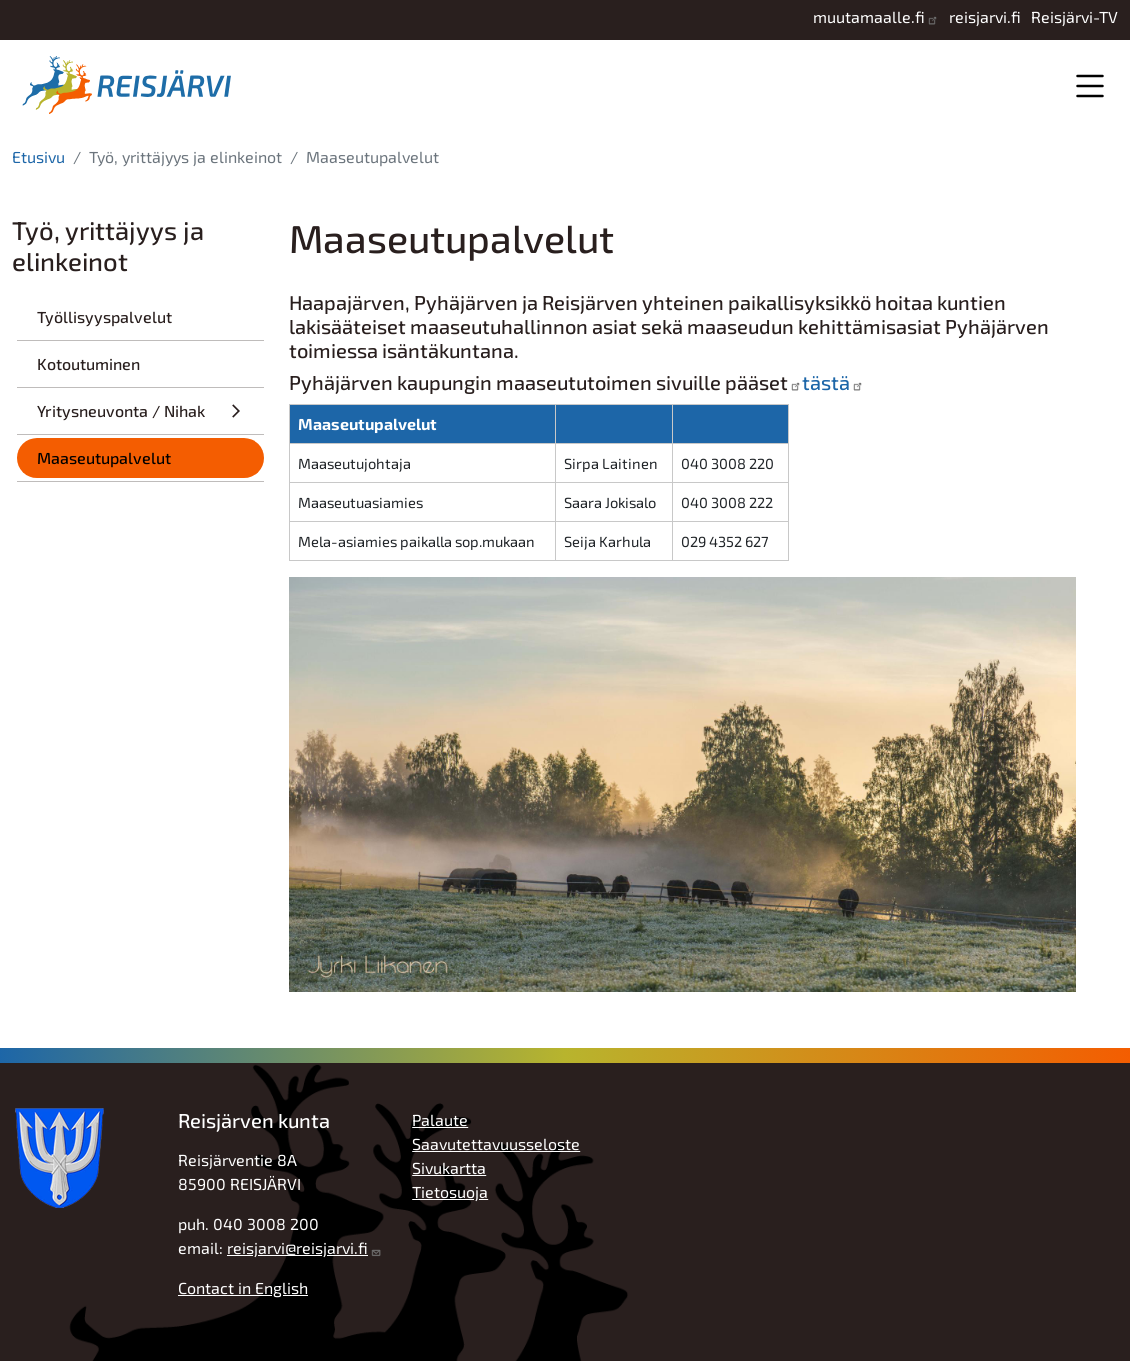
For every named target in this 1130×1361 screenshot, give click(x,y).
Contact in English (243, 1287)
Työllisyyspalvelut (104, 316)
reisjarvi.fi (985, 16)
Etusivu (38, 156)
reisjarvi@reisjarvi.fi (297, 1247)
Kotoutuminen (88, 363)
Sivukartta (449, 1167)
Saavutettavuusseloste (496, 1143)
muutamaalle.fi (869, 16)
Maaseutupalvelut (104, 457)
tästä (826, 382)
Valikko (1089, 85)
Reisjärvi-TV (1074, 16)
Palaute (440, 1119)
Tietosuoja (450, 1191)
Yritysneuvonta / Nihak (121, 410)
